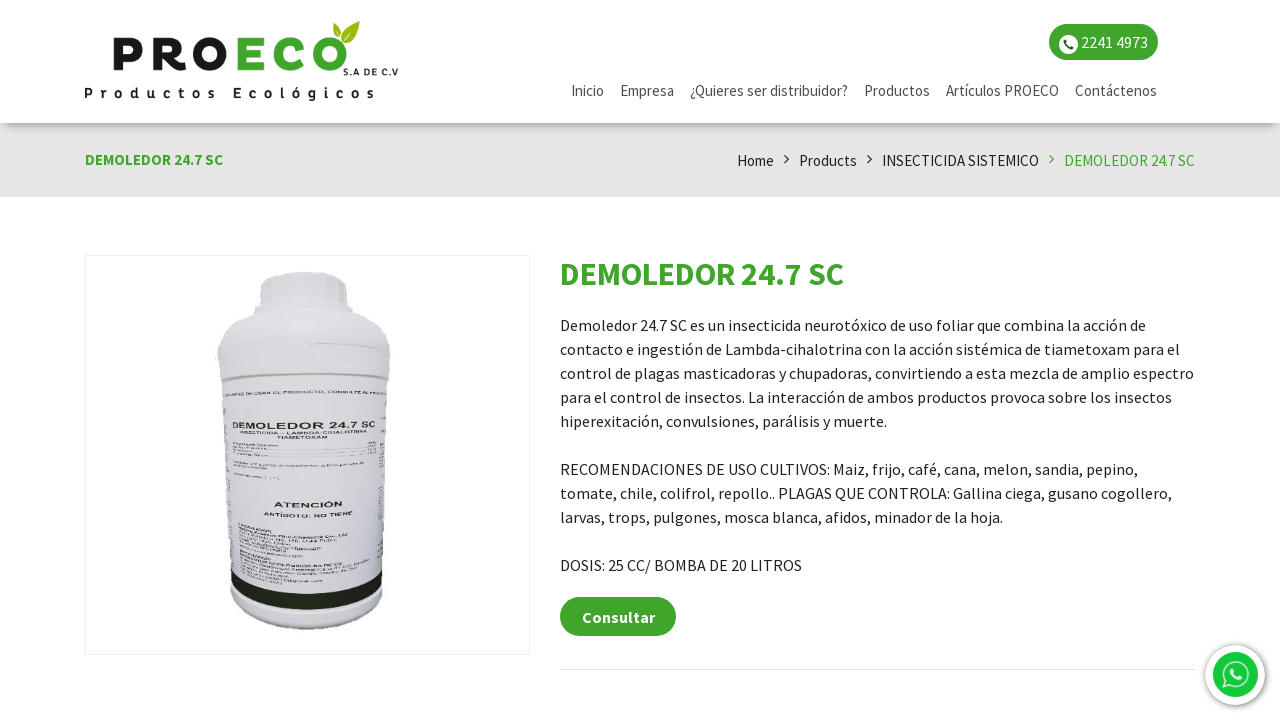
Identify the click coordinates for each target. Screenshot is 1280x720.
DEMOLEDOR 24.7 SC (1129, 160)
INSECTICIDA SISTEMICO (960, 160)
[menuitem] (587, 91)
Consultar (618, 617)
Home (755, 160)
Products (828, 160)
